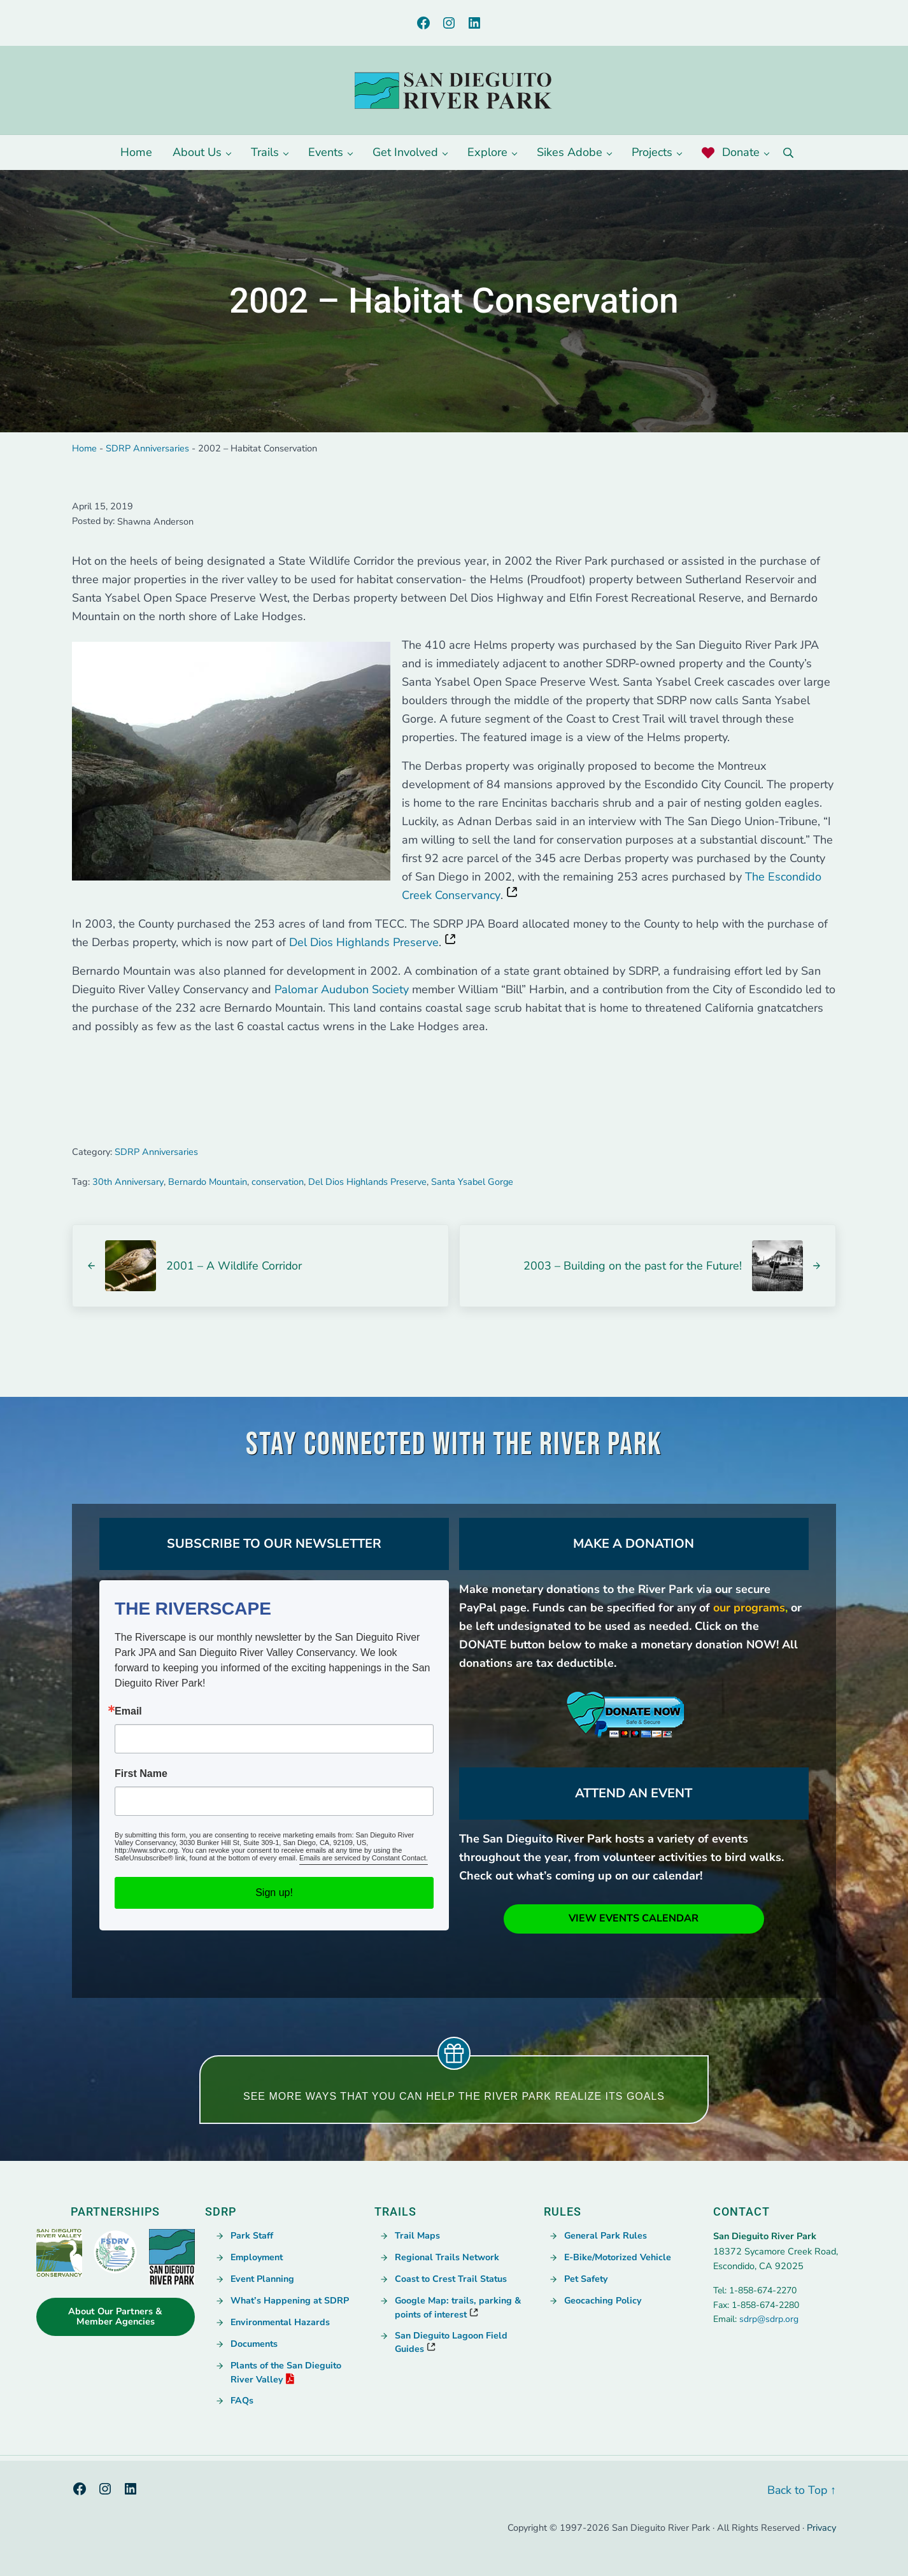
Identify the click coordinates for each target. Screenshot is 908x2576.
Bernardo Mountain (206, 1185)
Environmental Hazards (281, 2323)
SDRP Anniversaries (147, 451)
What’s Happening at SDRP (290, 2301)
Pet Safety (586, 2280)
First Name (141, 1775)
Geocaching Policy (603, 2301)
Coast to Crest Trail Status (452, 2280)
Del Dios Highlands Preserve (367, 1185)
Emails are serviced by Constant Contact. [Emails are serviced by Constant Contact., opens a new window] (363, 1859)
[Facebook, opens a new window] (423, 23)
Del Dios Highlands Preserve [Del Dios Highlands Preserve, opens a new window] (364, 946)
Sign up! (274, 1893)
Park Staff (252, 2236)
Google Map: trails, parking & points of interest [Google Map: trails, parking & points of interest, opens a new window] (458, 2308)
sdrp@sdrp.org (768, 2320)
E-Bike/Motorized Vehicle (618, 2258)
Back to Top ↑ (801, 2490)
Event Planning (263, 2280)
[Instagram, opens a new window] (449, 23)
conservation (277, 1185)
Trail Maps (417, 2236)
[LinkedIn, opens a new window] (474, 23)
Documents (255, 2345)
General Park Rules (606, 2236)
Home (84, 451)
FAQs (242, 2400)
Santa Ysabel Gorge (472, 1185)
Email (128, 1713)
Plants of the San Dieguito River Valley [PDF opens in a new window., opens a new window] (287, 2373)
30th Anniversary (127, 1185)
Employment (258, 2258)
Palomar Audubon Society (341, 993)
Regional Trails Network (447, 2258)
